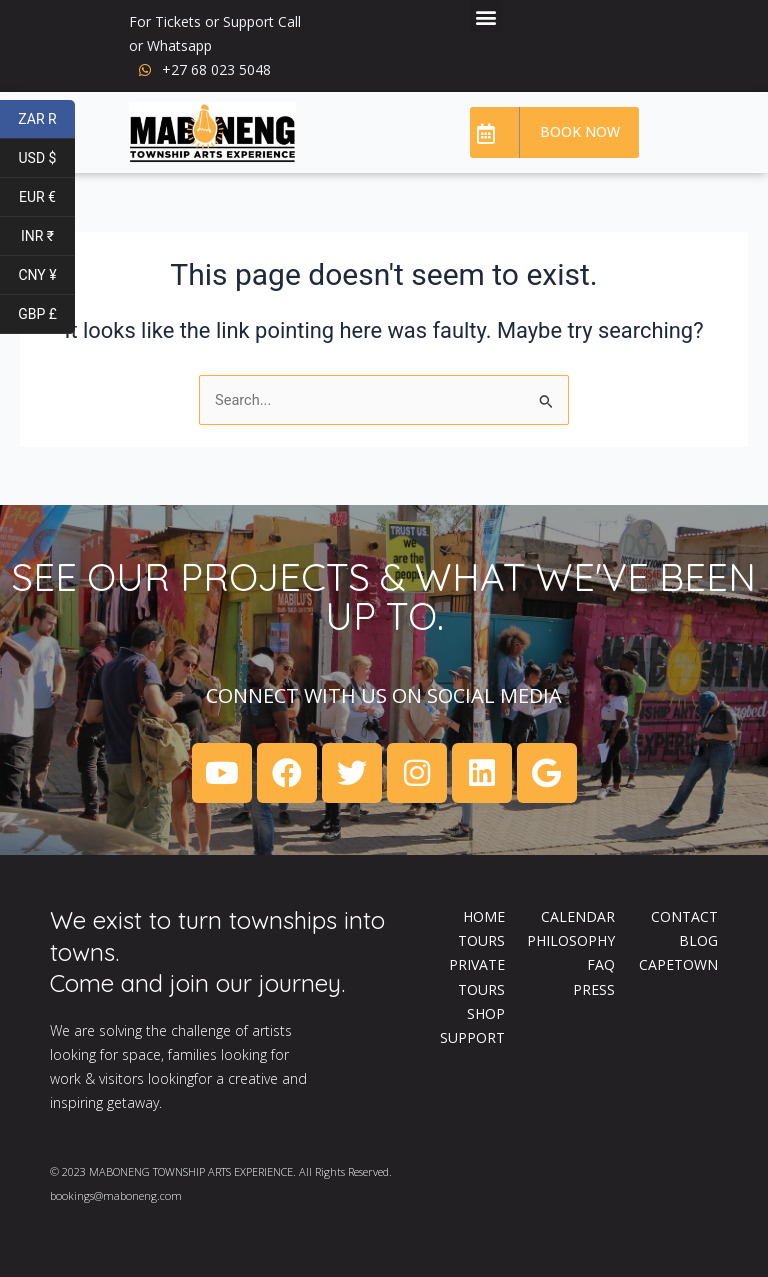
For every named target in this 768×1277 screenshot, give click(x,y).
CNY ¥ (46, 275)
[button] (486, 16)
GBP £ (46, 314)
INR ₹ (48, 236)
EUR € (47, 197)
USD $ (47, 158)
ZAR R (46, 119)
